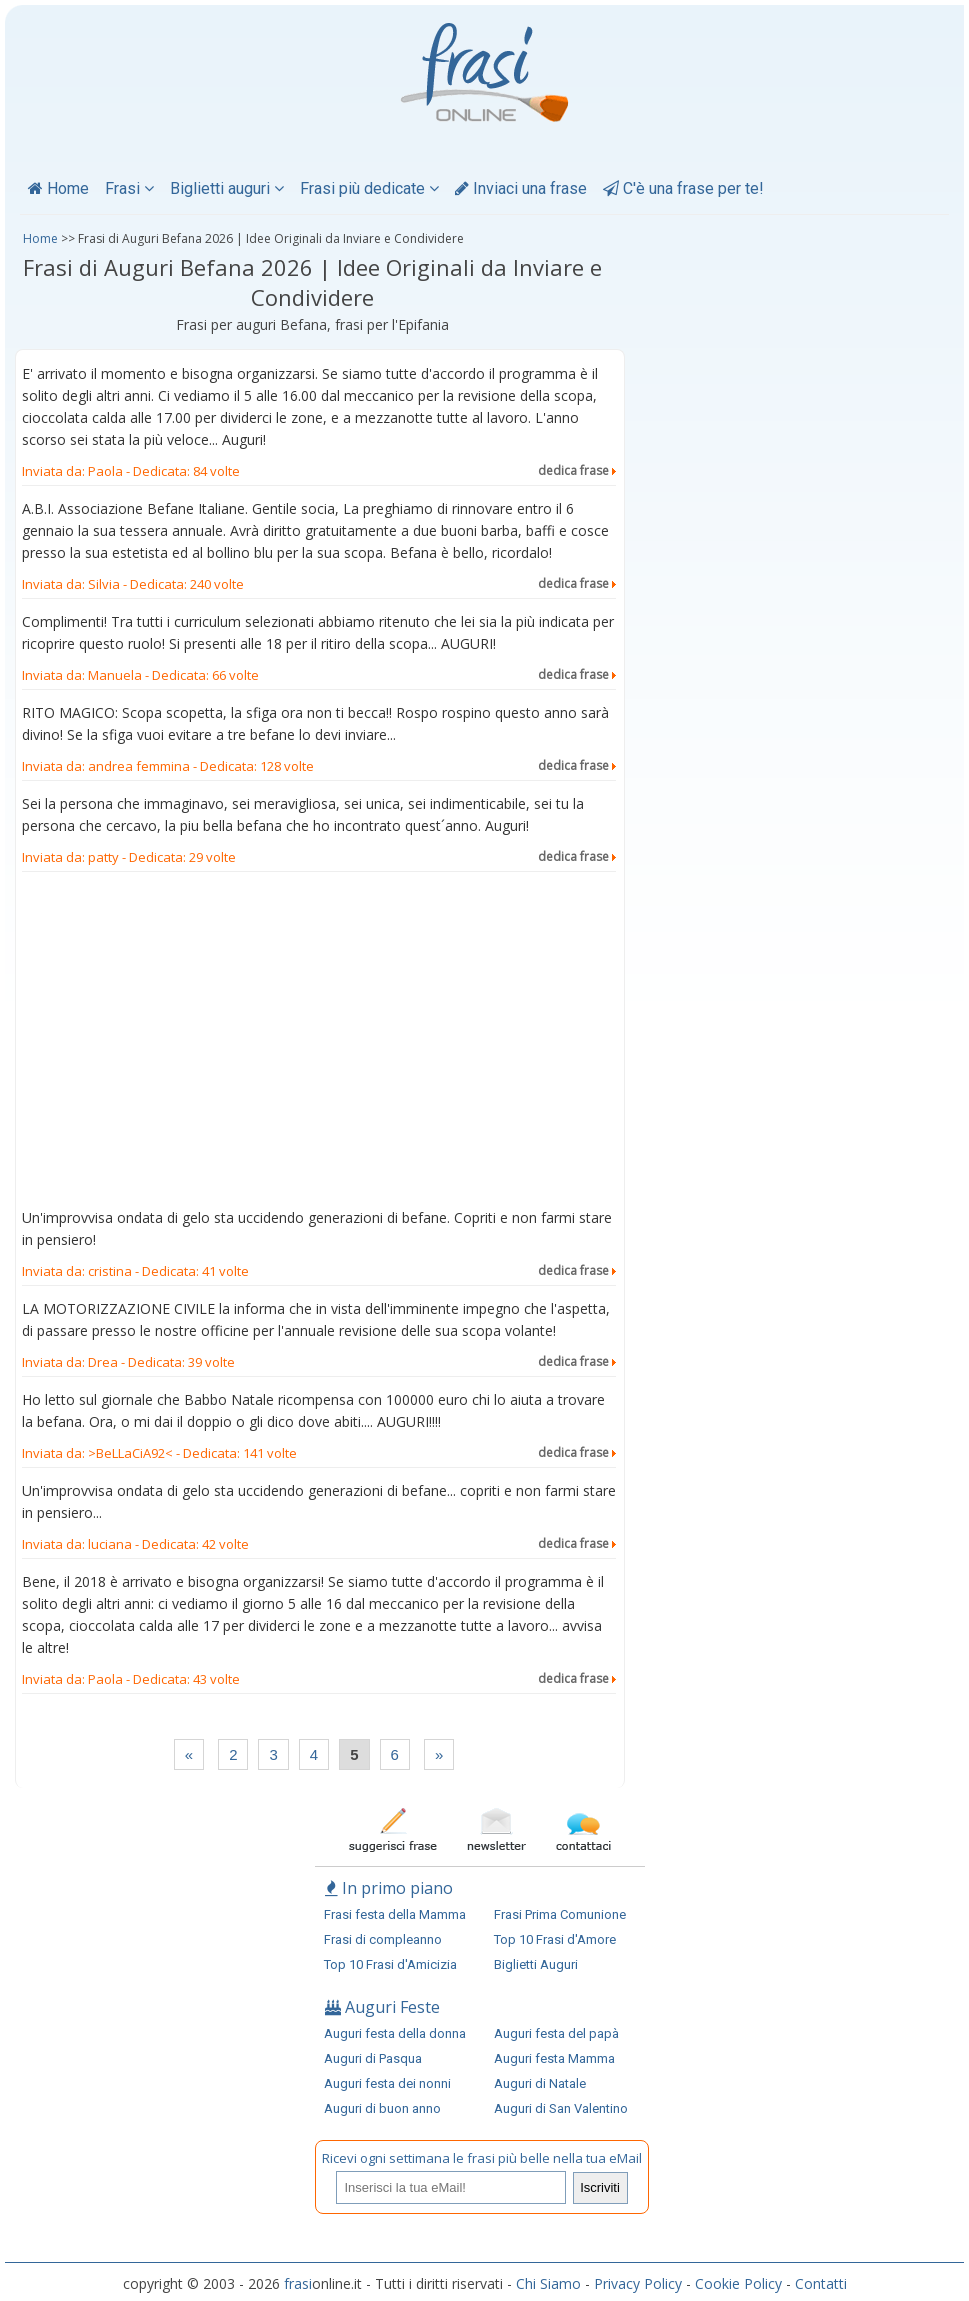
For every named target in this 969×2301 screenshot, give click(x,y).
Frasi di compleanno (383, 1939)
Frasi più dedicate (369, 188)
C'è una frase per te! (683, 188)
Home (58, 188)
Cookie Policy (738, 2283)
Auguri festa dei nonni (387, 2083)
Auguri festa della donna (395, 2033)
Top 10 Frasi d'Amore (555, 1939)
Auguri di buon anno (382, 2108)
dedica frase (577, 470)
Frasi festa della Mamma (395, 1914)
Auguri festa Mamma (554, 2058)
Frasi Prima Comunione (560, 1914)
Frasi (129, 188)
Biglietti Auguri (536, 1964)
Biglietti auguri (227, 188)
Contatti (821, 2283)
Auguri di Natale (540, 2083)
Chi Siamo (548, 2283)
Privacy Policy (638, 2283)
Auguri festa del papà (556, 2033)
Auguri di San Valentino (561, 2108)
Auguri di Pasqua (373, 2058)
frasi (298, 2283)
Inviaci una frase (521, 188)
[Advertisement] (319, 1044)
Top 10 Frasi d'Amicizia (390, 1964)
